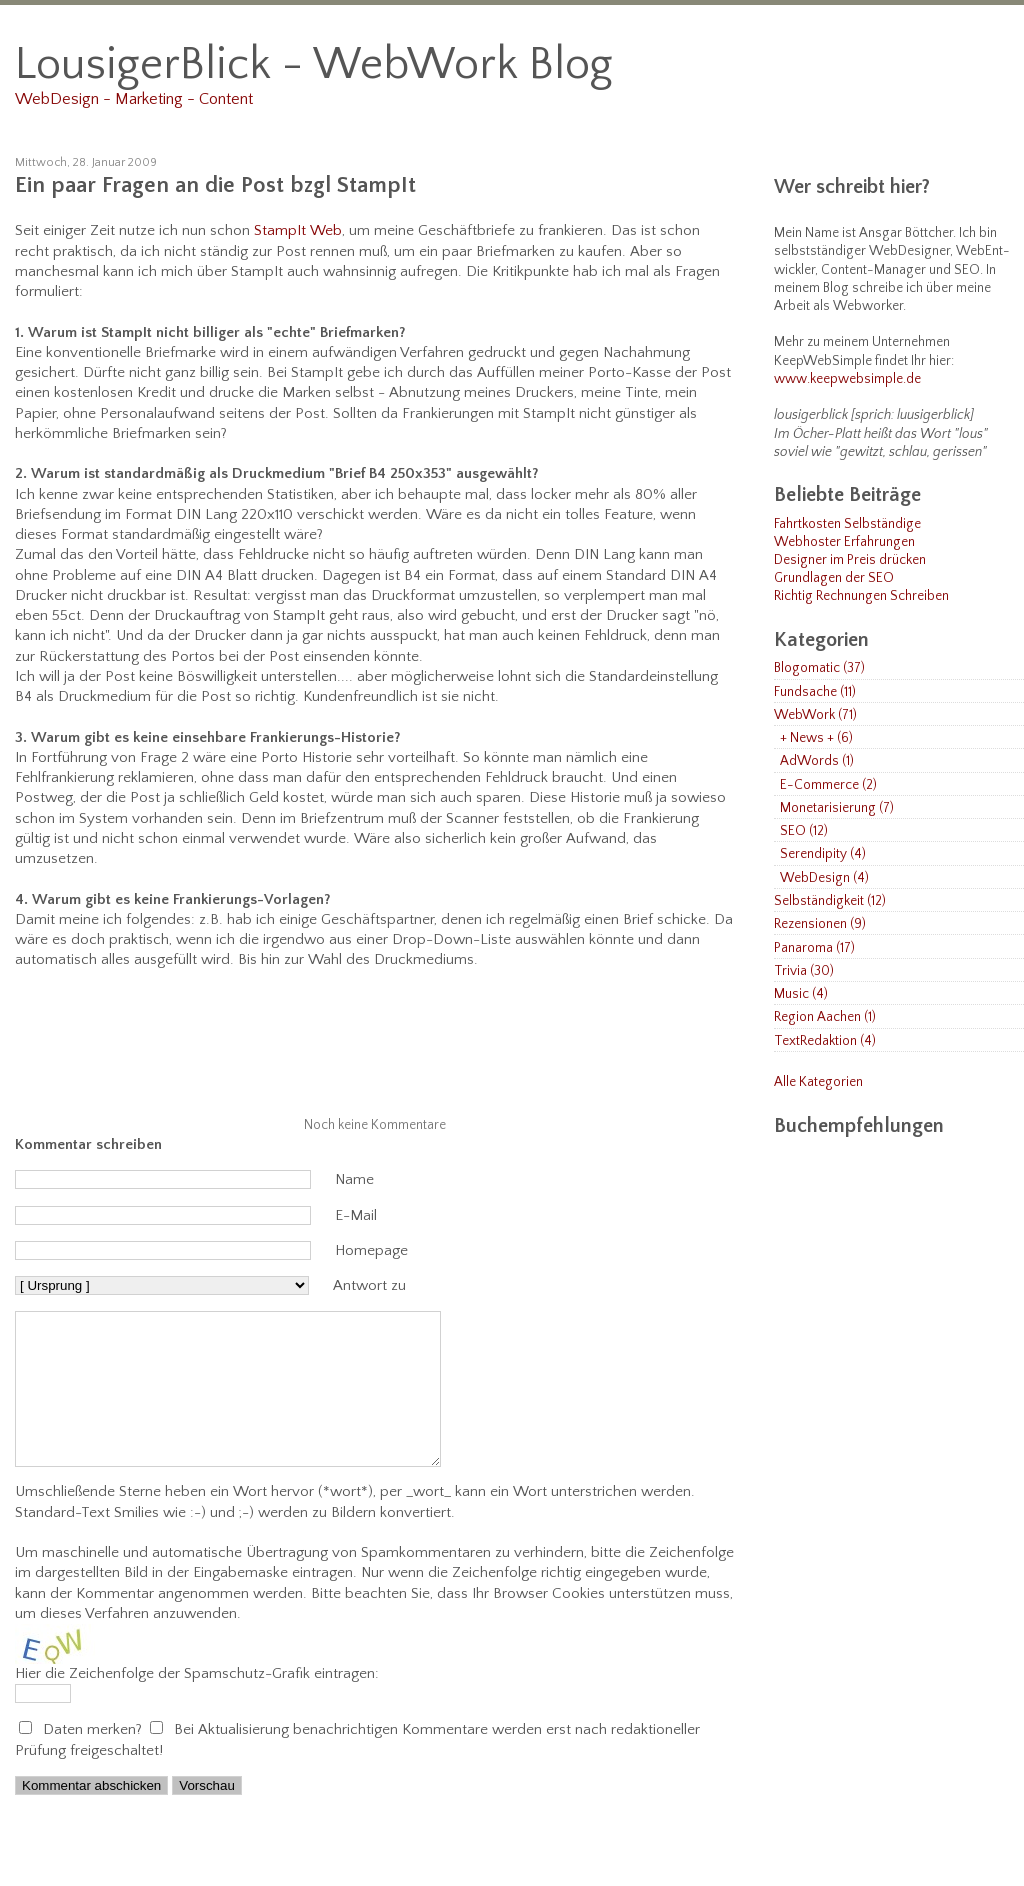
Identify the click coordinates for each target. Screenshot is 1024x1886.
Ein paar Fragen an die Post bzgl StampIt (215, 185)
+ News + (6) (816, 738)
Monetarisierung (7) (837, 808)
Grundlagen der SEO (834, 578)
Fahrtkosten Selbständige (847, 524)
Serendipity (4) (823, 854)
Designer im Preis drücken (850, 560)
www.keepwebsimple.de (847, 379)
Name (354, 1179)
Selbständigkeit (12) (830, 901)
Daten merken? (94, 1759)
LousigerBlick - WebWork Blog (314, 65)
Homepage (371, 1250)
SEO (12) (804, 831)
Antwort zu (369, 1285)
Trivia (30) (804, 971)
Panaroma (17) (814, 948)
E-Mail (356, 1215)
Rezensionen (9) (820, 924)
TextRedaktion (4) (825, 1041)
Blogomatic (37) (819, 668)
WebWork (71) (815, 715)
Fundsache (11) (815, 692)
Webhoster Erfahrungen (844, 542)
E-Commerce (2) (828, 785)
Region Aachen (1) (825, 1017)
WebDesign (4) (824, 878)
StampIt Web (298, 230)
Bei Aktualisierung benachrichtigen (286, 1759)
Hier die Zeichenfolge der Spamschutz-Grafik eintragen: (197, 1703)
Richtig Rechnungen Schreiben (861, 596)
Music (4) (801, 994)
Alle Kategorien (818, 1082)
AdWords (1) (817, 761)
